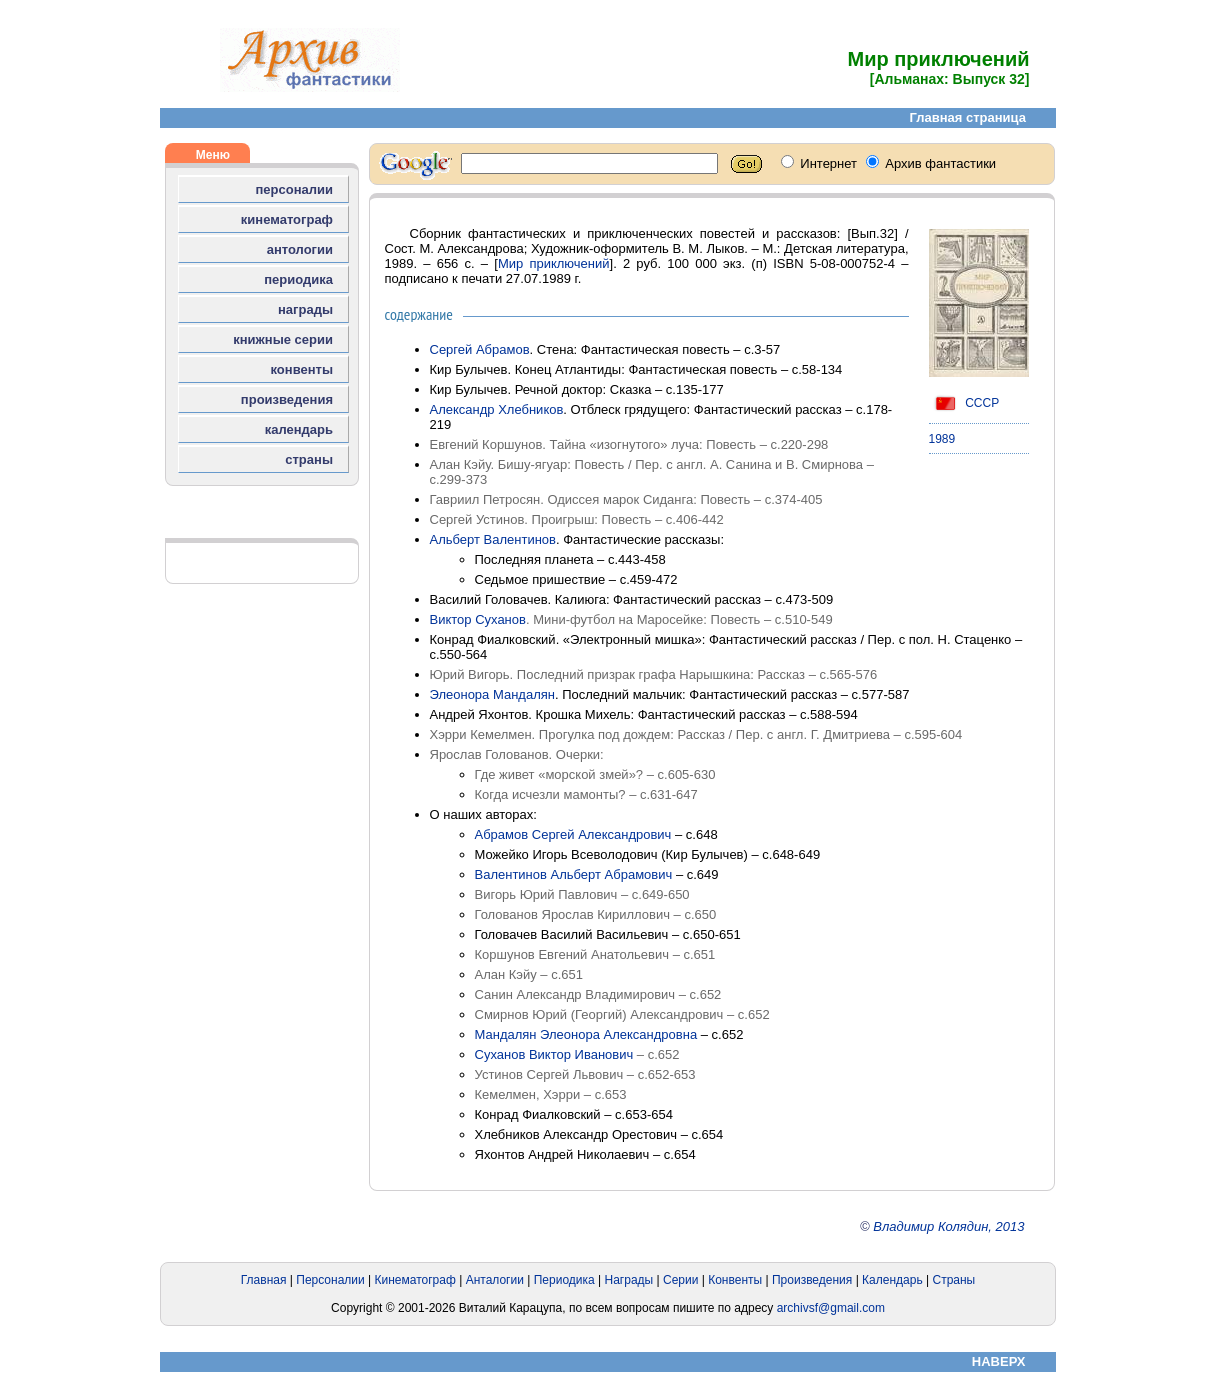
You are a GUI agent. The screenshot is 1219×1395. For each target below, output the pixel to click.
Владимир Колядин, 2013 (948, 1226)
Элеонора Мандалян (492, 694)
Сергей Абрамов (480, 349)
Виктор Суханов (478, 619)
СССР (964, 403)
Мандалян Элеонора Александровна (586, 1034)
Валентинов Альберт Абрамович (574, 874)
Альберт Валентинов (493, 539)
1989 (942, 439)
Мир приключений (554, 263)
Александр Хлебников (497, 409)
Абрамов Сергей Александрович (573, 834)
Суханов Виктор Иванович (554, 1054)
